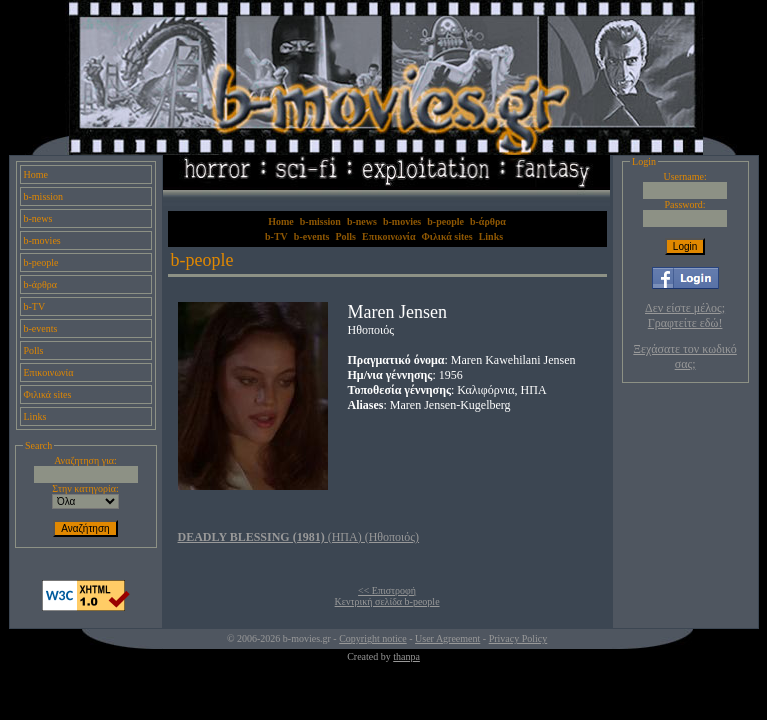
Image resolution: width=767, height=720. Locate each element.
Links (35, 416)
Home (36, 174)
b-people (41, 262)
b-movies (42, 240)
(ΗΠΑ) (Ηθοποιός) (299, 537)
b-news (38, 218)
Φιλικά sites (48, 394)
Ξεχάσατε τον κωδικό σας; (684, 356)
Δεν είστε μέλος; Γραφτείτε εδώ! (685, 315)
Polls (34, 350)
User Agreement (447, 638)
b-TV (35, 306)
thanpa (406, 656)
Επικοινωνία (49, 372)
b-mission (43, 196)
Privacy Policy (518, 638)
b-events (41, 328)
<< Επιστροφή (387, 590)
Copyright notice (373, 638)
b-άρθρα (41, 284)
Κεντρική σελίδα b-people (387, 601)
